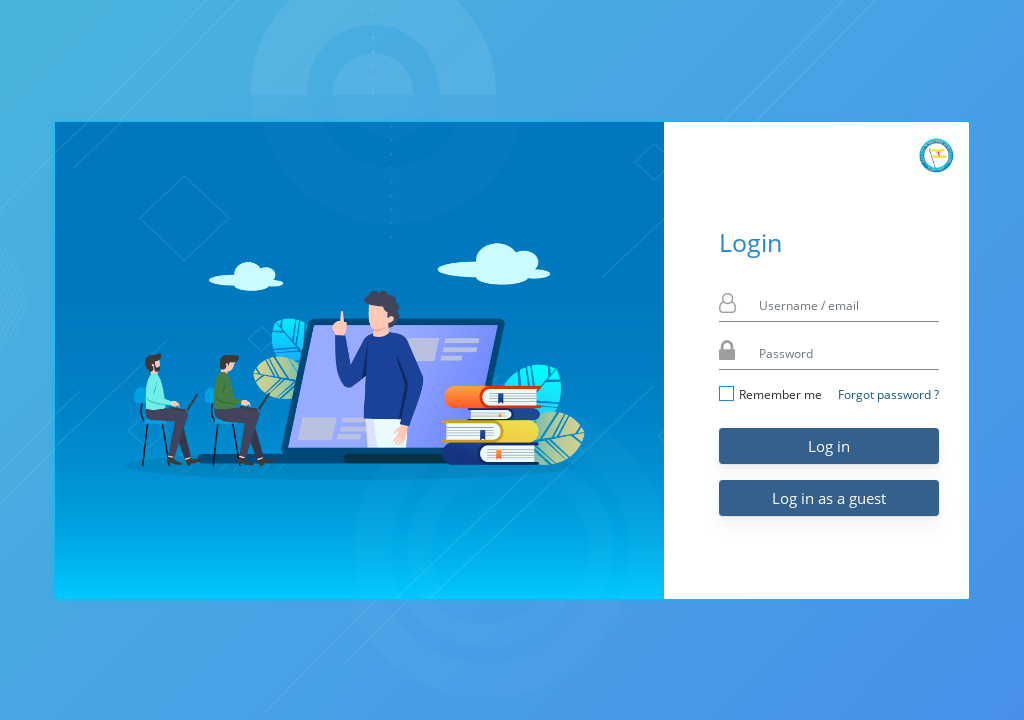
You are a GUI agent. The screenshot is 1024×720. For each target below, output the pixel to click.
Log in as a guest (829, 498)
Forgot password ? (888, 394)
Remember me (770, 394)
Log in (829, 446)
